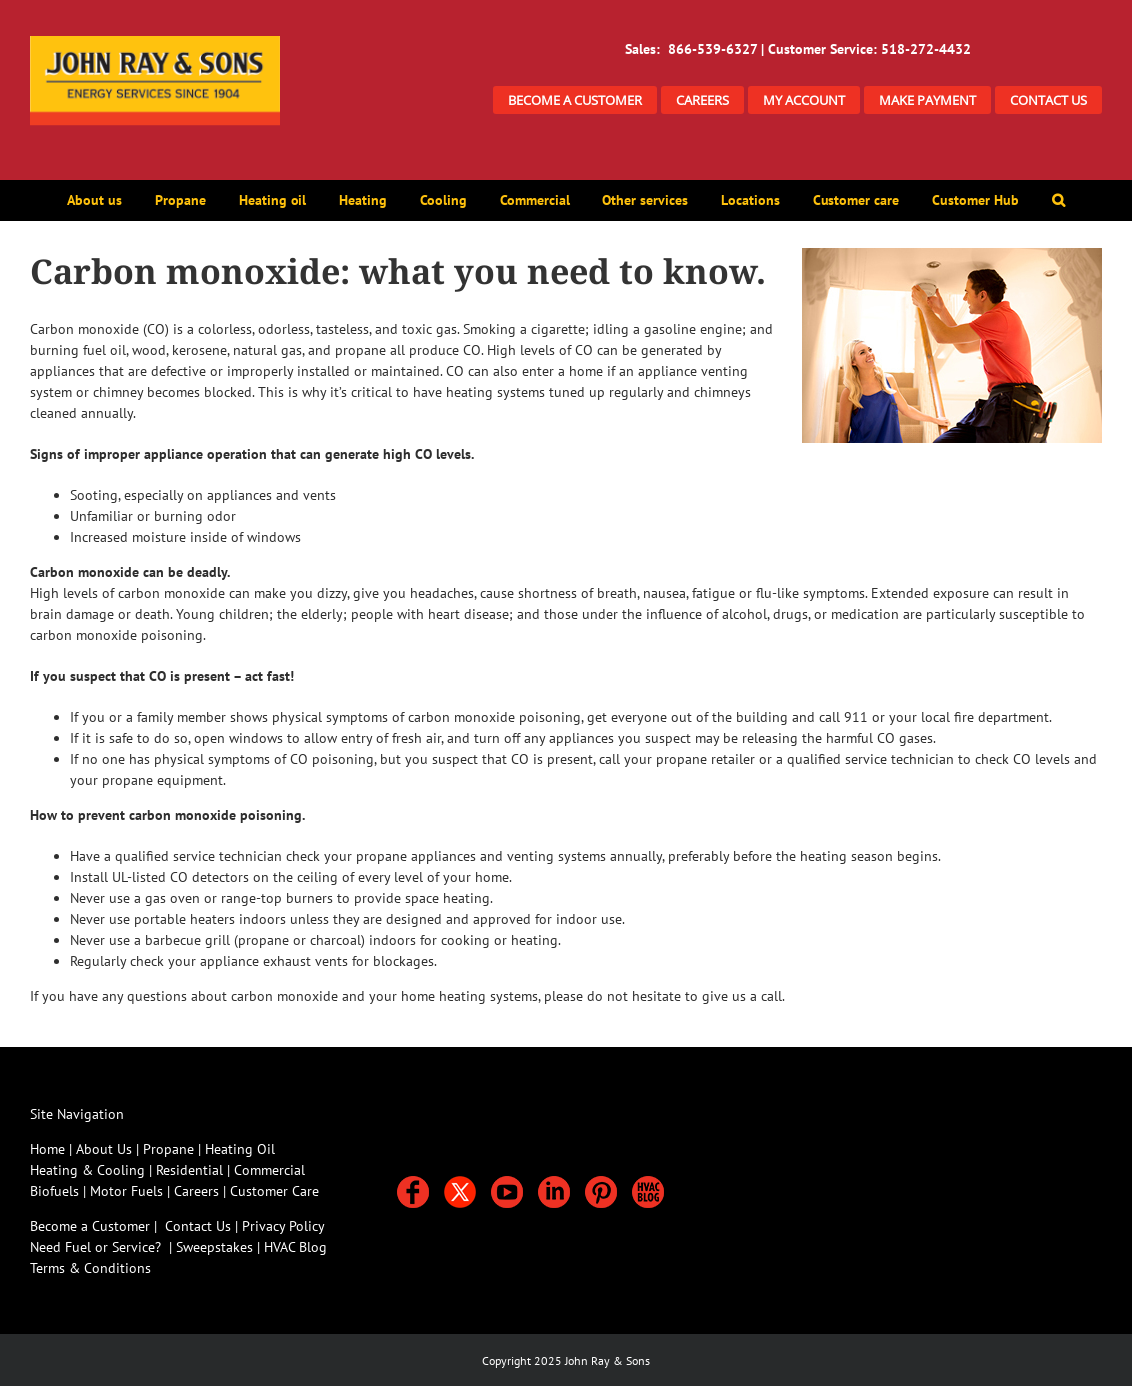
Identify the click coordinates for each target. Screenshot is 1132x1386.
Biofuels (56, 1191)
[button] (1058, 200)
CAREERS (702, 100)
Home (47, 1149)
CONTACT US (1048, 100)
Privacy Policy (283, 1226)
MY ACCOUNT (804, 100)
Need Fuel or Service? (95, 1247)
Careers (198, 1191)
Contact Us (198, 1226)
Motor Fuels (126, 1191)
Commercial (269, 1170)
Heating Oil (240, 1149)
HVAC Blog (295, 1247)
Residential (191, 1170)
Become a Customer (90, 1226)
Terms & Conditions (90, 1268)
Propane (170, 1149)
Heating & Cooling (87, 1170)
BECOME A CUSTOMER (575, 100)
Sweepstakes (216, 1247)
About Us (104, 1149)
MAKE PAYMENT (927, 100)
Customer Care (274, 1191)
